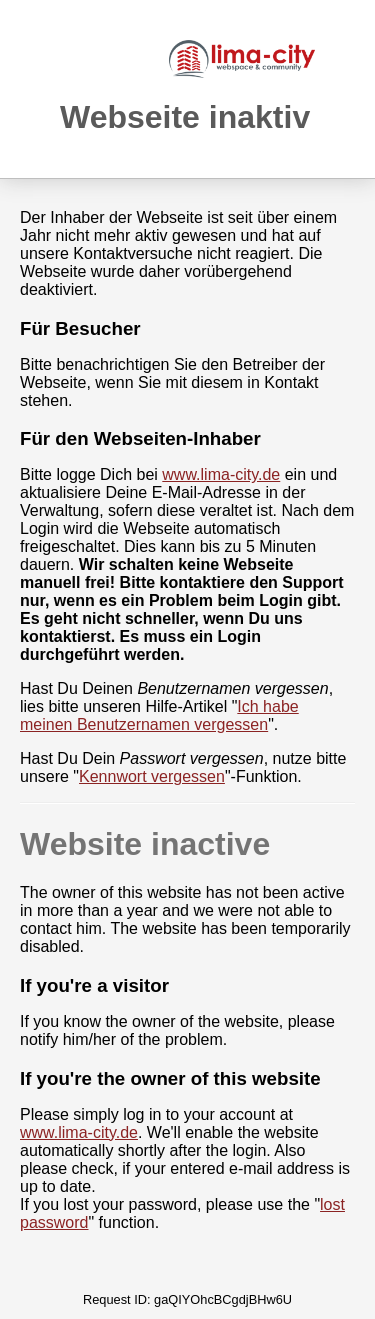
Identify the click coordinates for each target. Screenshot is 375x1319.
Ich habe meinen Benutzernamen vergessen (159, 715)
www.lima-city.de (221, 474)
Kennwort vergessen (152, 776)
